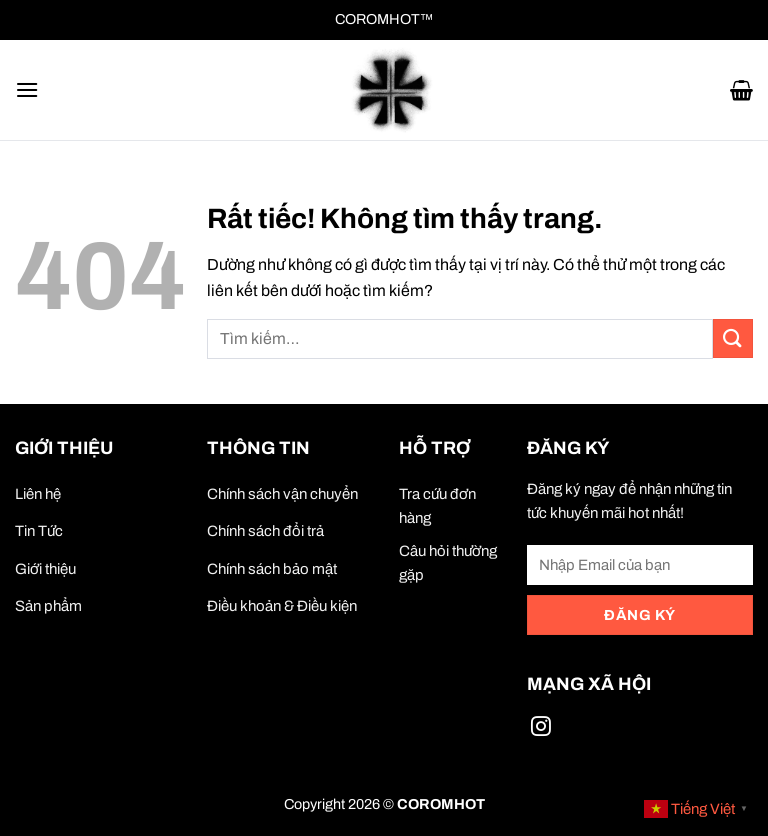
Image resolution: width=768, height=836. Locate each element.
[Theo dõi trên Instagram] (541, 729)
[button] (27, 89)
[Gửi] (733, 338)
